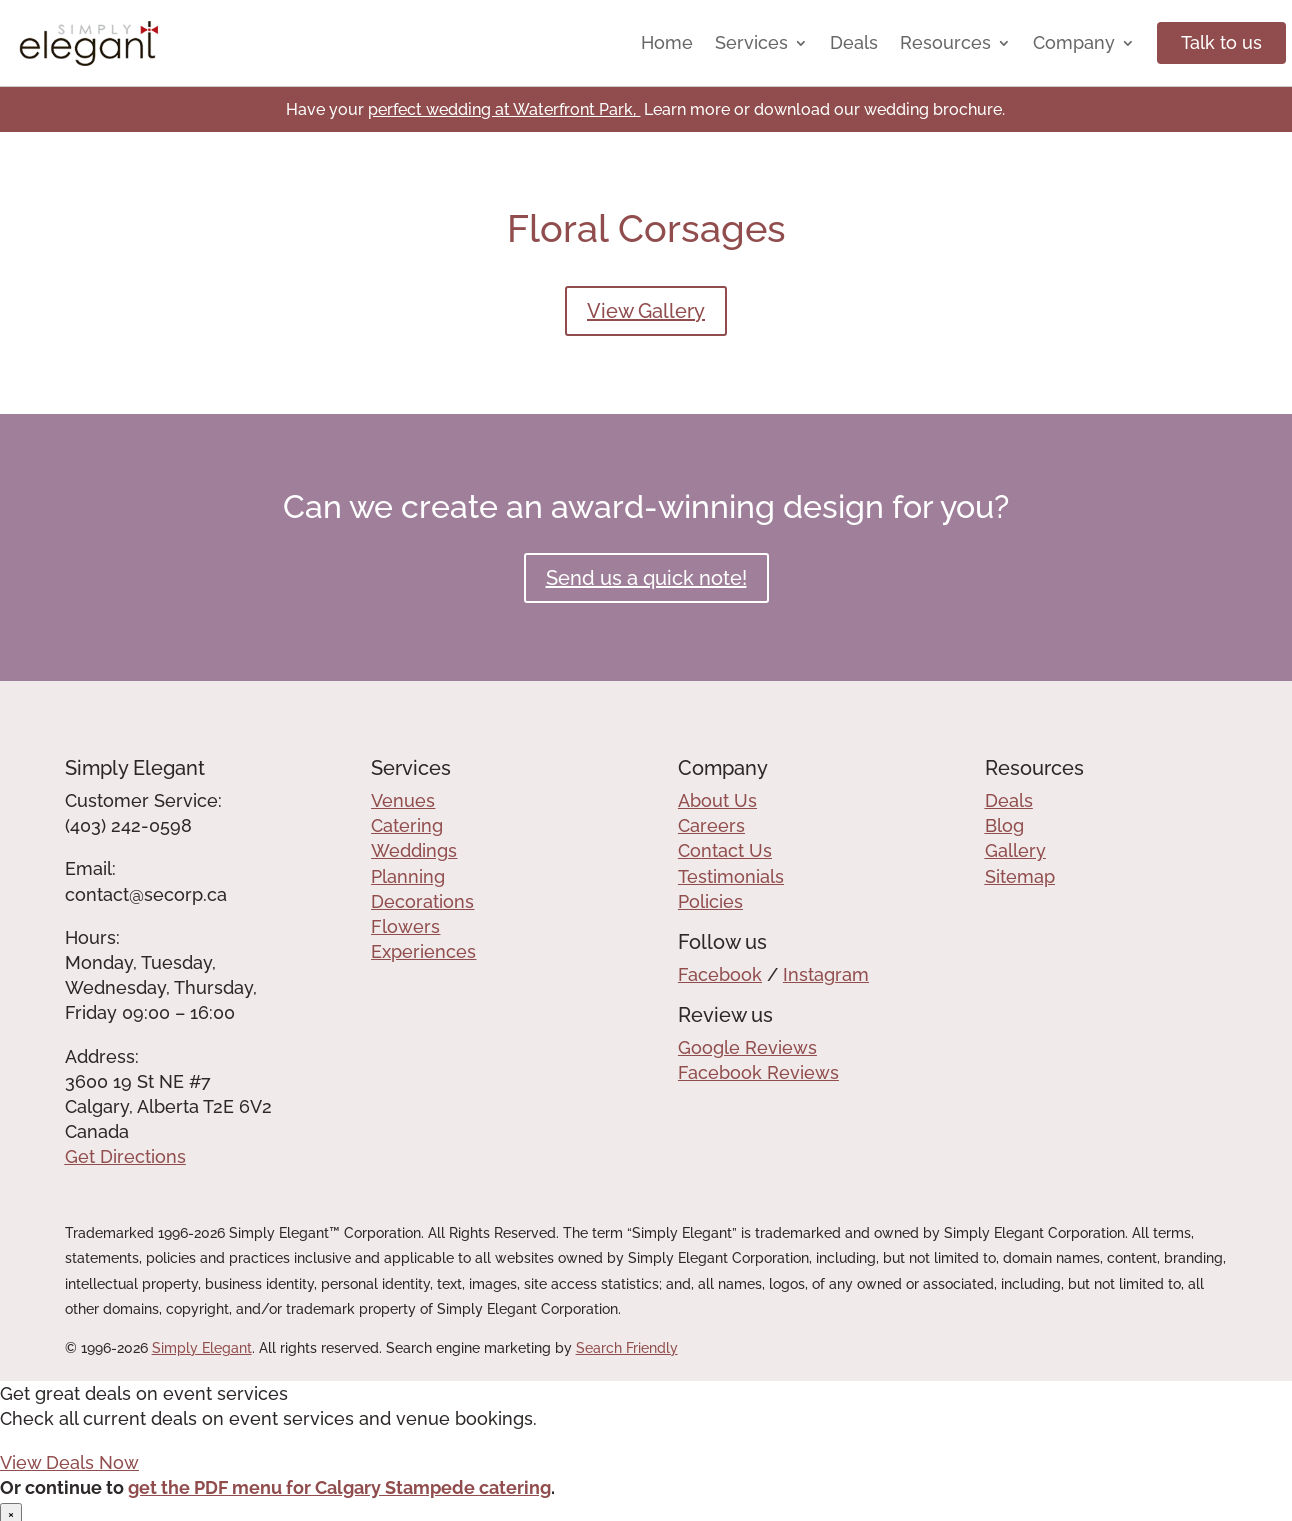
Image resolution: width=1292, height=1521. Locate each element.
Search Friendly (627, 1348)
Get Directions (125, 1156)
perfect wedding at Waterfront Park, (504, 109)
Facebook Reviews (758, 1072)
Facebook (720, 974)
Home (667, 42)
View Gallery (646, 311)
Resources (945, 42)
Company (1074, 42)
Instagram (826, 974)
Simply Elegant (202, 1348)
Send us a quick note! (646, 578)
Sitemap (1020, 876)
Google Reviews (747, 1047)
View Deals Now (69, 1462)
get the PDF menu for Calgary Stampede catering (339, 1487)
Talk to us (1221, 42)
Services (751, 42)
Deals (854, 42)
